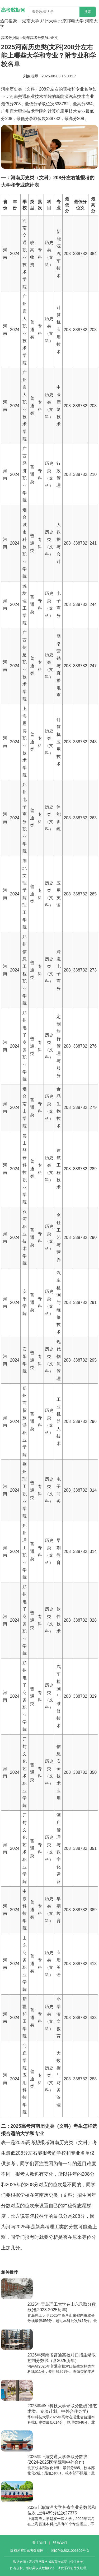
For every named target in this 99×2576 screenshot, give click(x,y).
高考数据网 (10, 38)
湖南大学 (30, 21)
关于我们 (39, 2542)
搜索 (87, 12)
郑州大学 (48, 21)
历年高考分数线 (36, 38)
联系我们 (60, 2542)
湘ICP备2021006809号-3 (70, 2551)
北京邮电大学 (71, 21)
